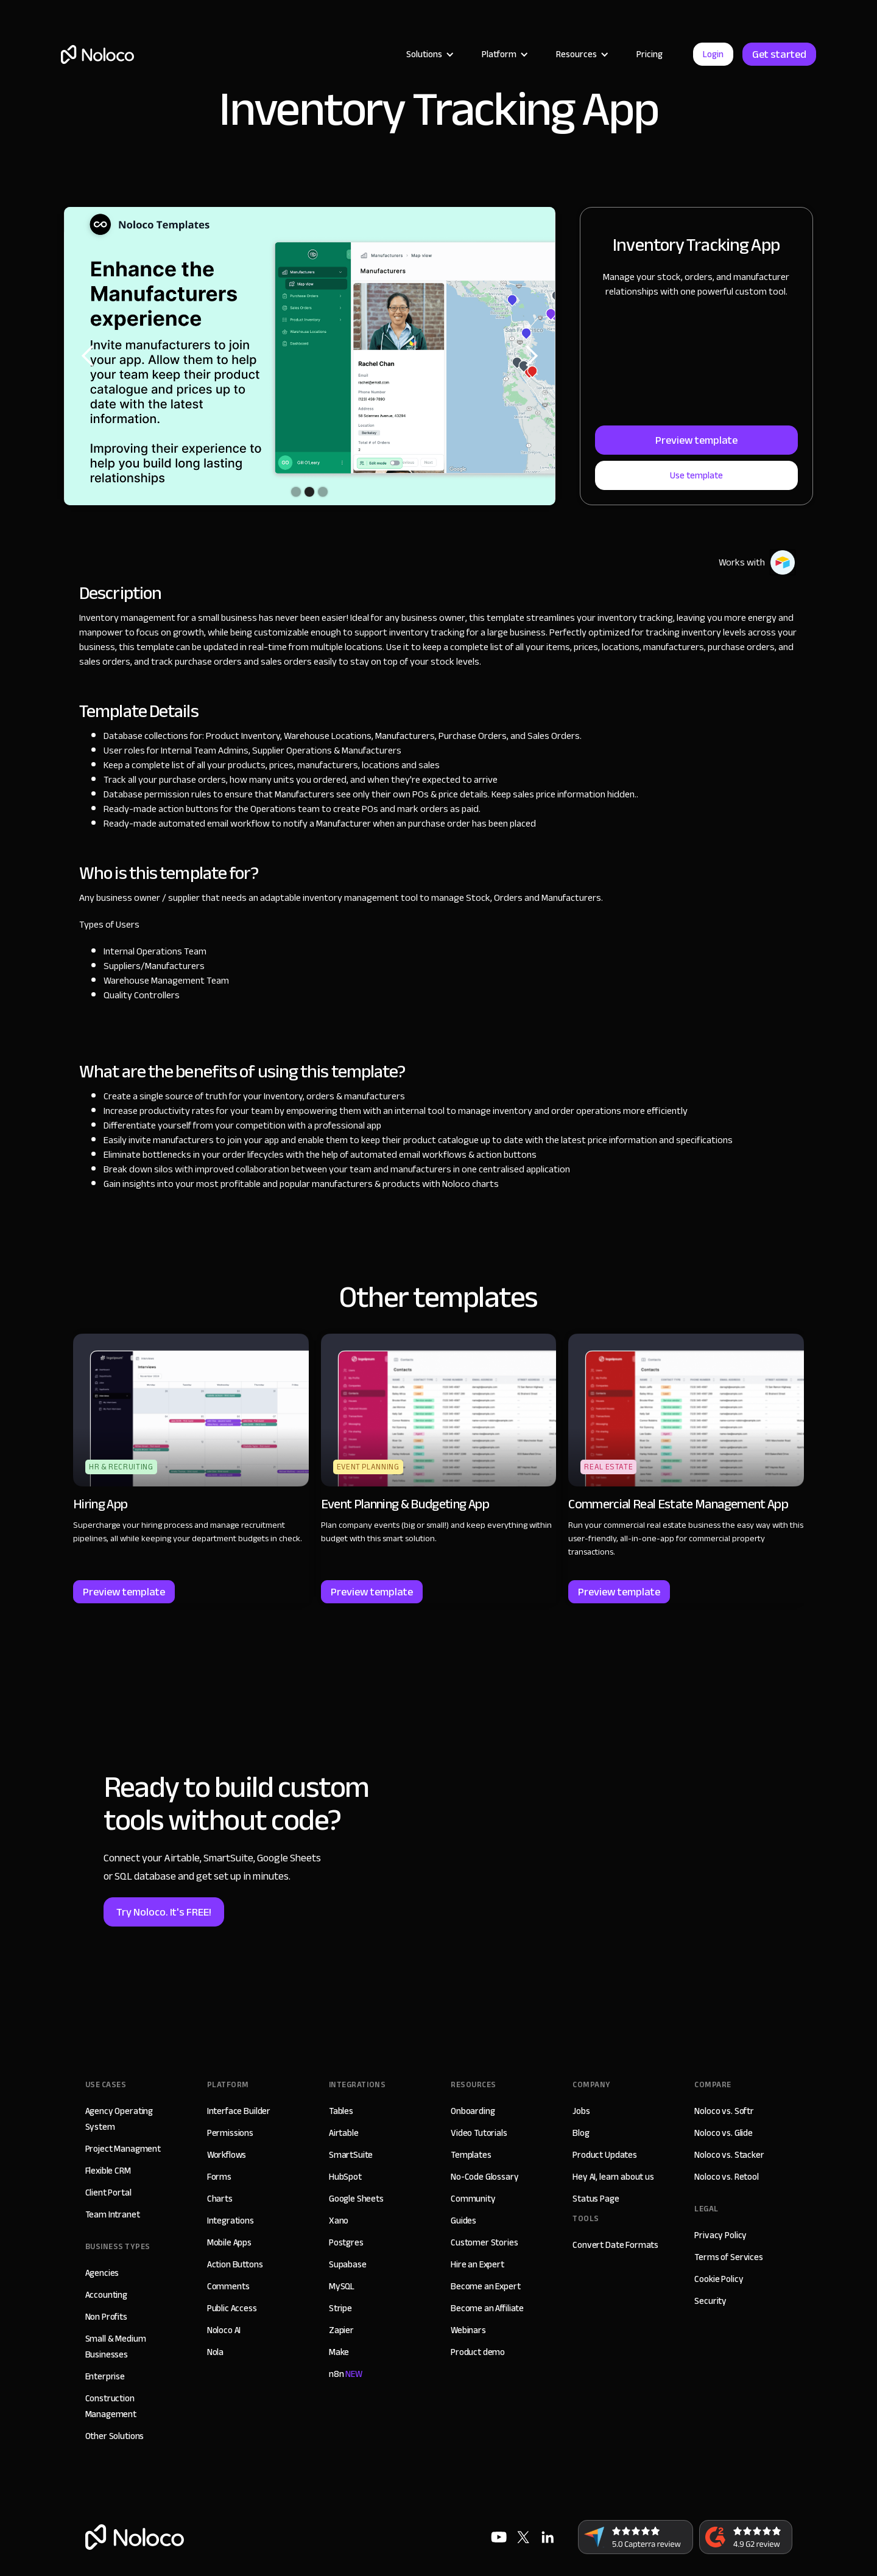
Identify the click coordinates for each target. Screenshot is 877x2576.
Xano (338, 2220)
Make (339, 2352)
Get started (779, 54)
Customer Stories (484, 2242)
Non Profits (106, 2317)
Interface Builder (238, 2111)
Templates (471, 2155)
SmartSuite (351, 2155)
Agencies (102, 2273)
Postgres (346, 2242)
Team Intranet (112, 2214)
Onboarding (473, 2111)
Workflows (227, 2155)
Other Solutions (114, 2436)
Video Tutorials (479, 2133)
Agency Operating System (119, 2119)
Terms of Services (728, 2257)
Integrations (230, 2220)
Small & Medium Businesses (115, 2346)
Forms (219, 2177)
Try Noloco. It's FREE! (163, 1912)
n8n (345, 2374)
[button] (429, 54)
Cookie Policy (718, 2279)
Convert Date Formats (615, 2245)
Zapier (341, 2330)
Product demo (478, 2352)
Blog (580, 2133)
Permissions (230, 2133)
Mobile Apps (229, 2242)
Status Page (595, 2199)
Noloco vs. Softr (724, 2111)
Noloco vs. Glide (723, 2133)
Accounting (106, 2295)
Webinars (468, 2330)
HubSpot (345, 2177)
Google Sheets (356, 2199)
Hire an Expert (477, 2264)
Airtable (344, 2133)
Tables (341, 2111)
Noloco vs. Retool (726, 2177)
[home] (97, 54)
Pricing (649, 54)
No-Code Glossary (485, 2177)
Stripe (340, 2308)
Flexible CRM (108, 2171)
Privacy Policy (720, 2235)
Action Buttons (235, 2264)
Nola (215, 2352)
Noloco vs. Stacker (729, 2155)
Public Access (232, 2308)
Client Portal (108, 2192)
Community (473, 2199)
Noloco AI (224, 2330)
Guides (463, 2220)
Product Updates (604, 2155)
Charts (220, 2199)
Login (713, 54)
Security (710, 2301)
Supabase (348, 2264)
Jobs (581, 2111)
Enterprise (105, 2376)
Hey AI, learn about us (613, 2177)
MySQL (341, 2286)
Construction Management (111, 2406)
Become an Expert (486, 2286)
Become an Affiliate (487, 2308)
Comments (228, 2286)
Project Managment (123, 2149)
